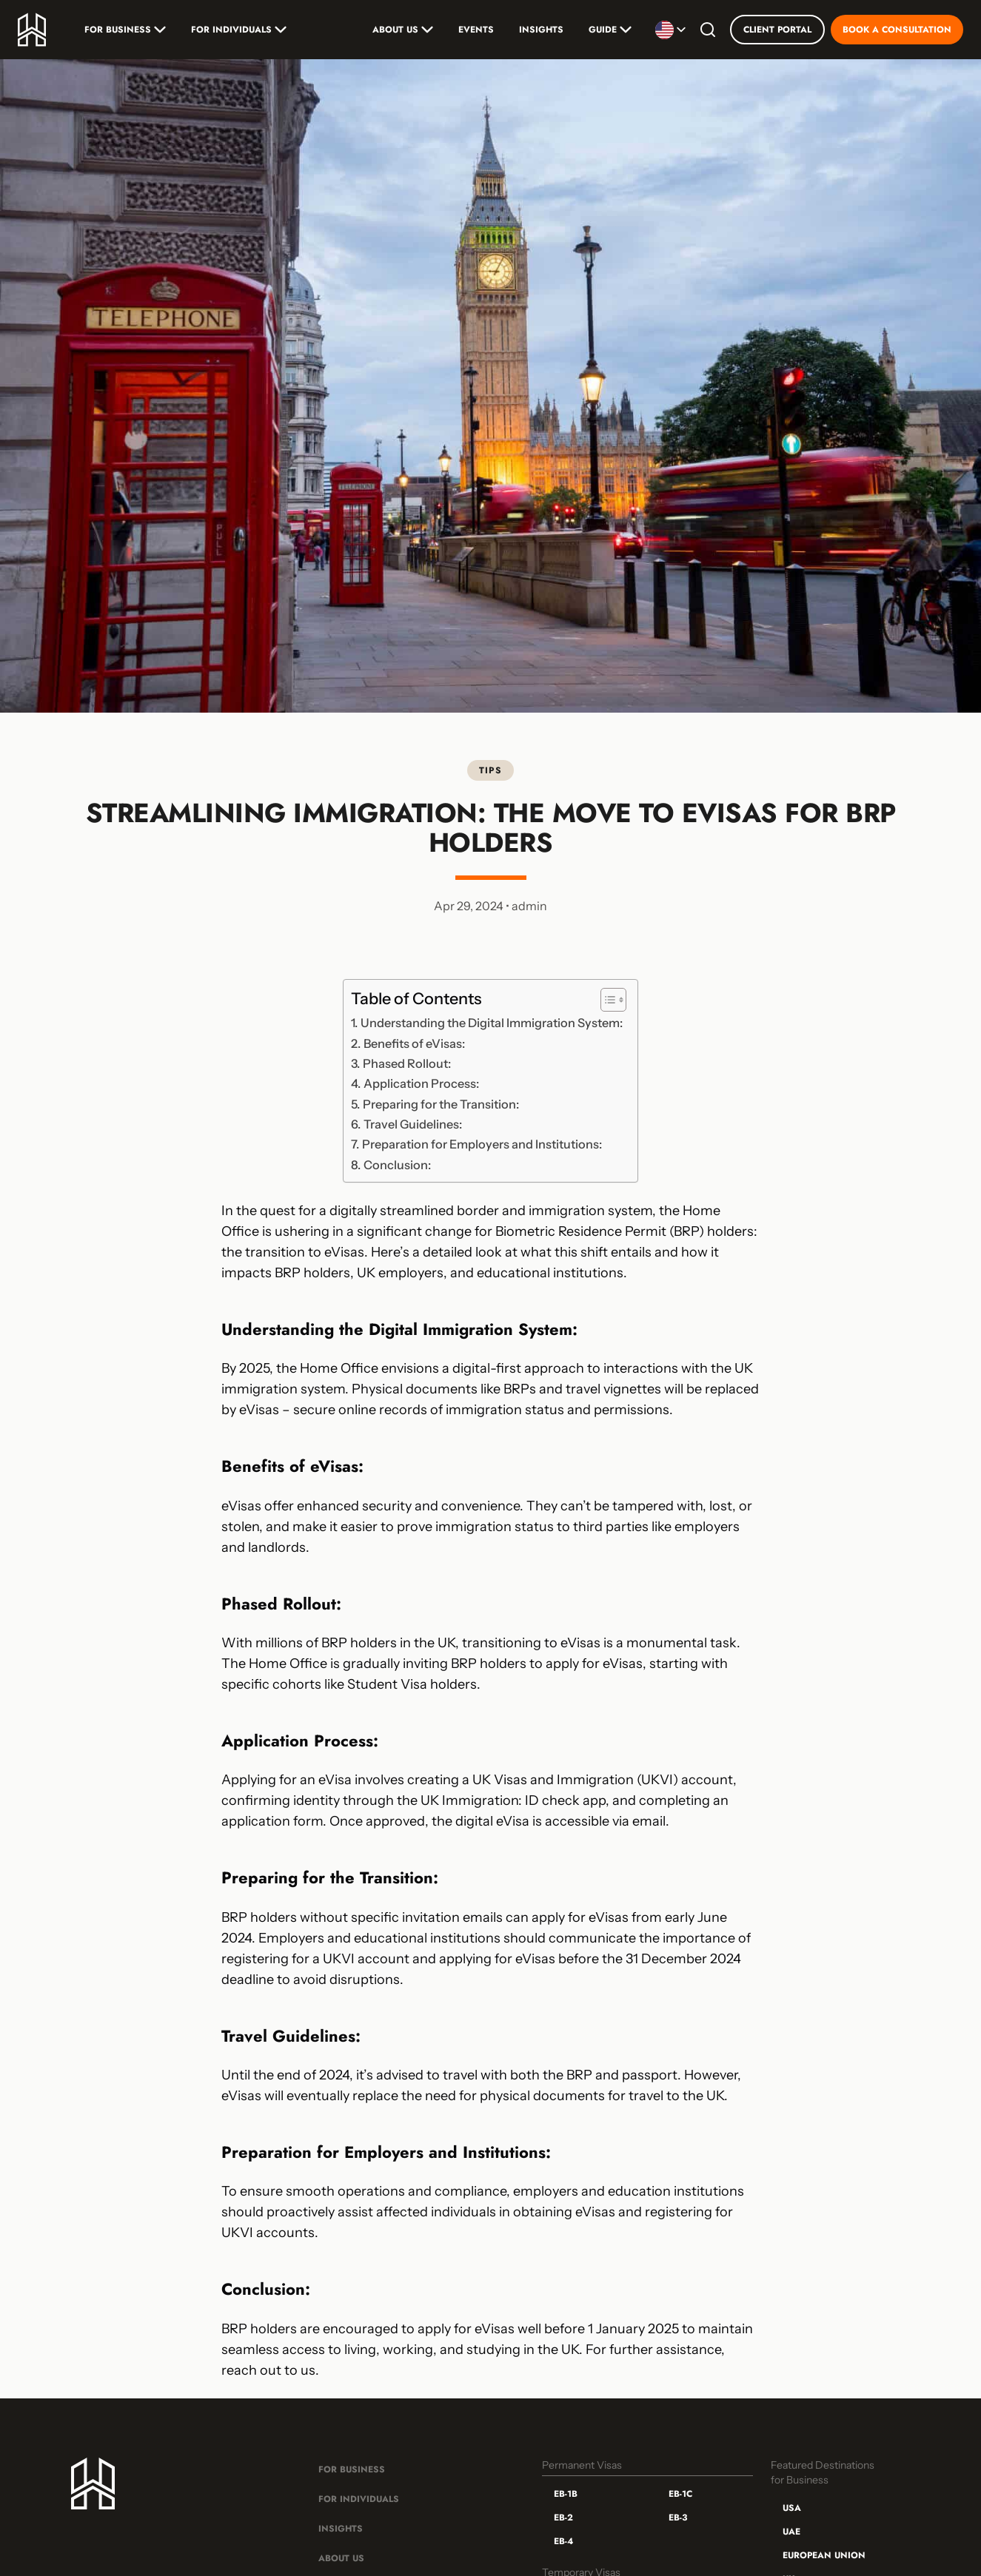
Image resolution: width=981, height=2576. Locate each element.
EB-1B (565, 2494)
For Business (125, 29)
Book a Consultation (897, 29)
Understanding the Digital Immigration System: (492, 1022)
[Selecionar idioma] (670, 29)
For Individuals (239, 29)
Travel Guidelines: (413, 1124)
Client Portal (777, 29)
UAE (791, 2531)
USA (792, 2508)
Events (476, 29)
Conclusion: (397, 1164)
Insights (541, 29)
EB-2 (563, 2517)
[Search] (708, 29)
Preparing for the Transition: (441, 1104)
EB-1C (680, 2494)
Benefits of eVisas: (414, 1043)
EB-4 (563, 2541)
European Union (824, 2555)
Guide (610, 29)
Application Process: (421, 1083)
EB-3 (678, 2517)
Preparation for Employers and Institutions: (482, 1144)
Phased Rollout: (407, 1063)
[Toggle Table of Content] (606, 999)
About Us (402, 29)
